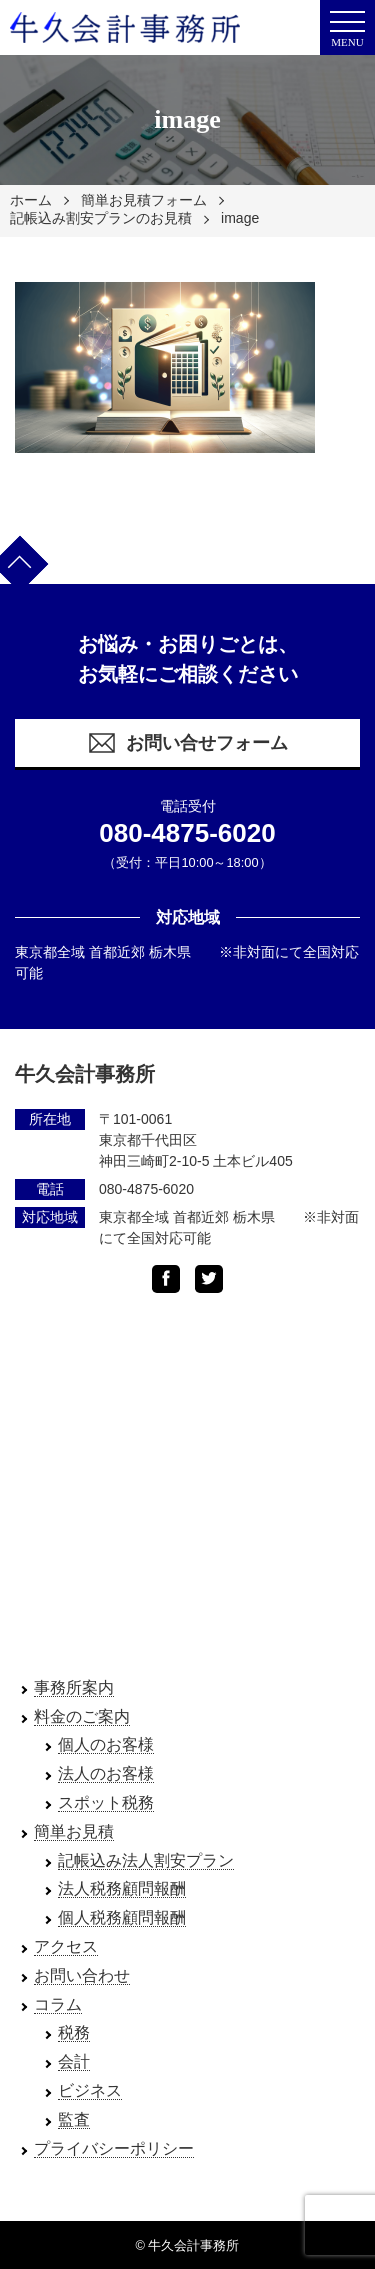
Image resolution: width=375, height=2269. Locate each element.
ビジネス (90, 2090)
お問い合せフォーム (187, 743)
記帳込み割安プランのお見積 (101, 218)
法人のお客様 (106, 1773)
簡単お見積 (74, 1831)
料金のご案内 (82, 1716)
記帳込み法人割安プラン (146, 1860)
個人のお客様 (106, 1744)
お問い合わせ (82, 1975)
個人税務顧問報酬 (122, 1917)
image (240, 218)
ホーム (31, 200)
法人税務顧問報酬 (122, 1888)
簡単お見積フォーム (144, 200)
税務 (74, 2032)
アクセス (66, 1946)
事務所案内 (74, 1687)
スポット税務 (106, 1802)
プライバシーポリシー (114, 2148)
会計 (74, 2061)
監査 (74, 2119)
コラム (58, 2004)
